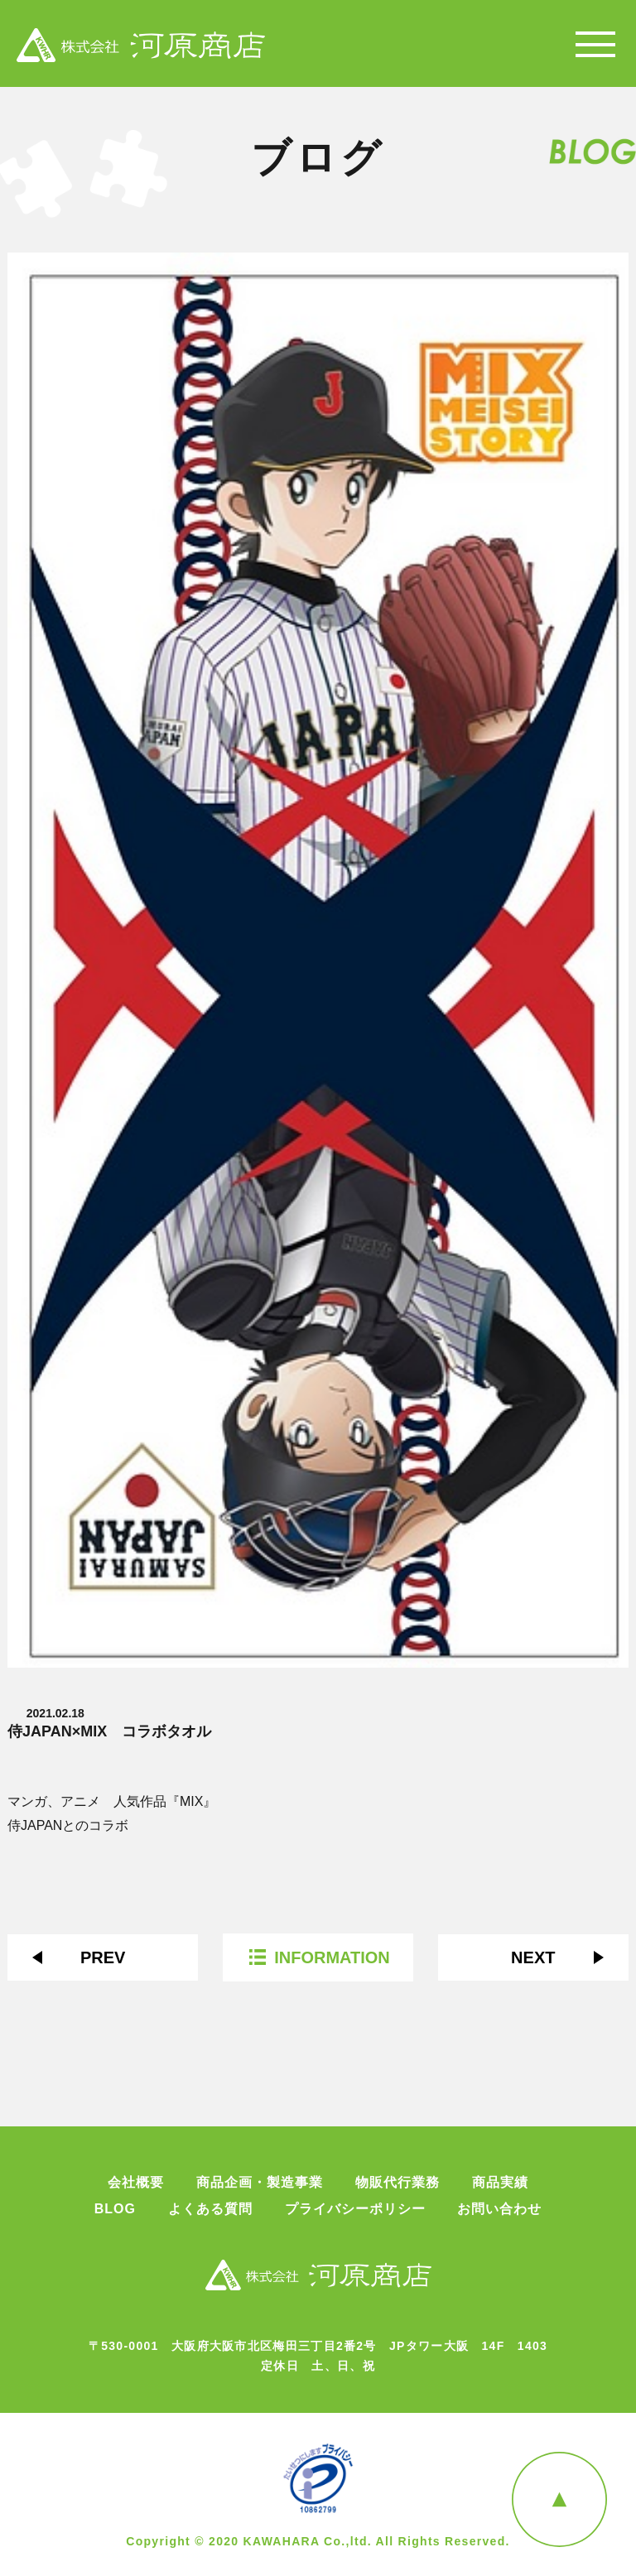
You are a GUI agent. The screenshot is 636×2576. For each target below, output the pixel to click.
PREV (102, 1957)
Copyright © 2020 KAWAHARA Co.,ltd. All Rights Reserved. (318, 2541)
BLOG (115, 2209)
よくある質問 (210, 2209)
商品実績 (500, 2182)
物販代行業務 (397, 2182)
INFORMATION (332, 1957)
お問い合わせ (499, 2209)
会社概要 (136, 2182)
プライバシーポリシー (355, 2209)
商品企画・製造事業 (259, 2182)
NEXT (533, 1957)
